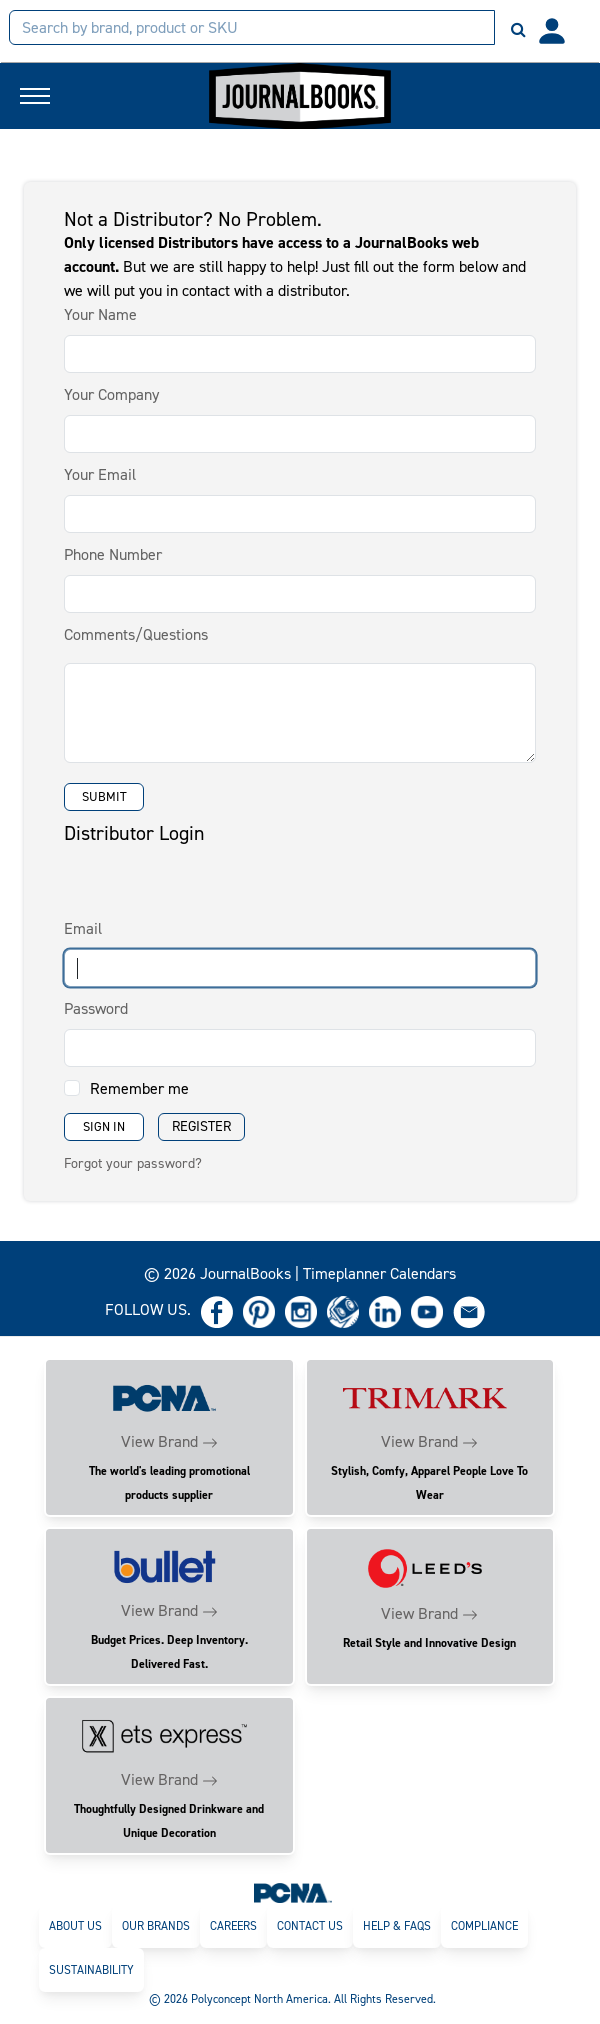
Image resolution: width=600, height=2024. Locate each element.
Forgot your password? (133, 1163)
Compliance (484, 1926)
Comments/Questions (136, 634)
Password (96, 1008)
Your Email (100, 474)
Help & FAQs (397, 1926)
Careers (233, 1926)
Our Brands (156, 1926)
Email (83, 928)
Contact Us (310, 1926)
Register (201, 1126)
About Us (75, 1926)
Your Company (111, 394)
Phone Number (113, 554)
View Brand (159, 1441)
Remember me (139, 1088)
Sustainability (91, 1970)
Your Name (100, 314)
